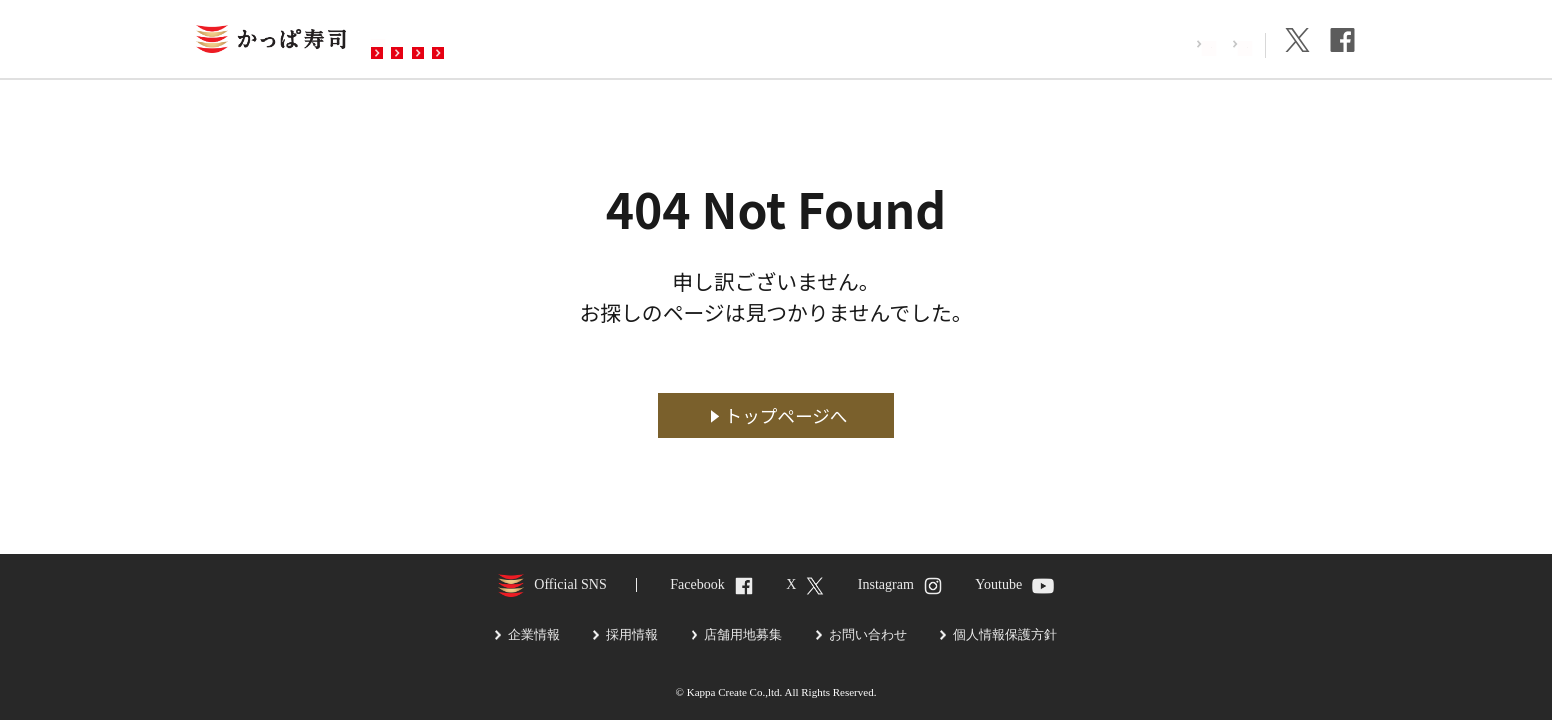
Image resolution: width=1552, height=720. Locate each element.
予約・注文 (649, 41)
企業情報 (1221, 43)
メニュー (539, 41)
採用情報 (1133, 43)
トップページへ (786, 415)
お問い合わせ (775, 41)
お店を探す (429, 41)
